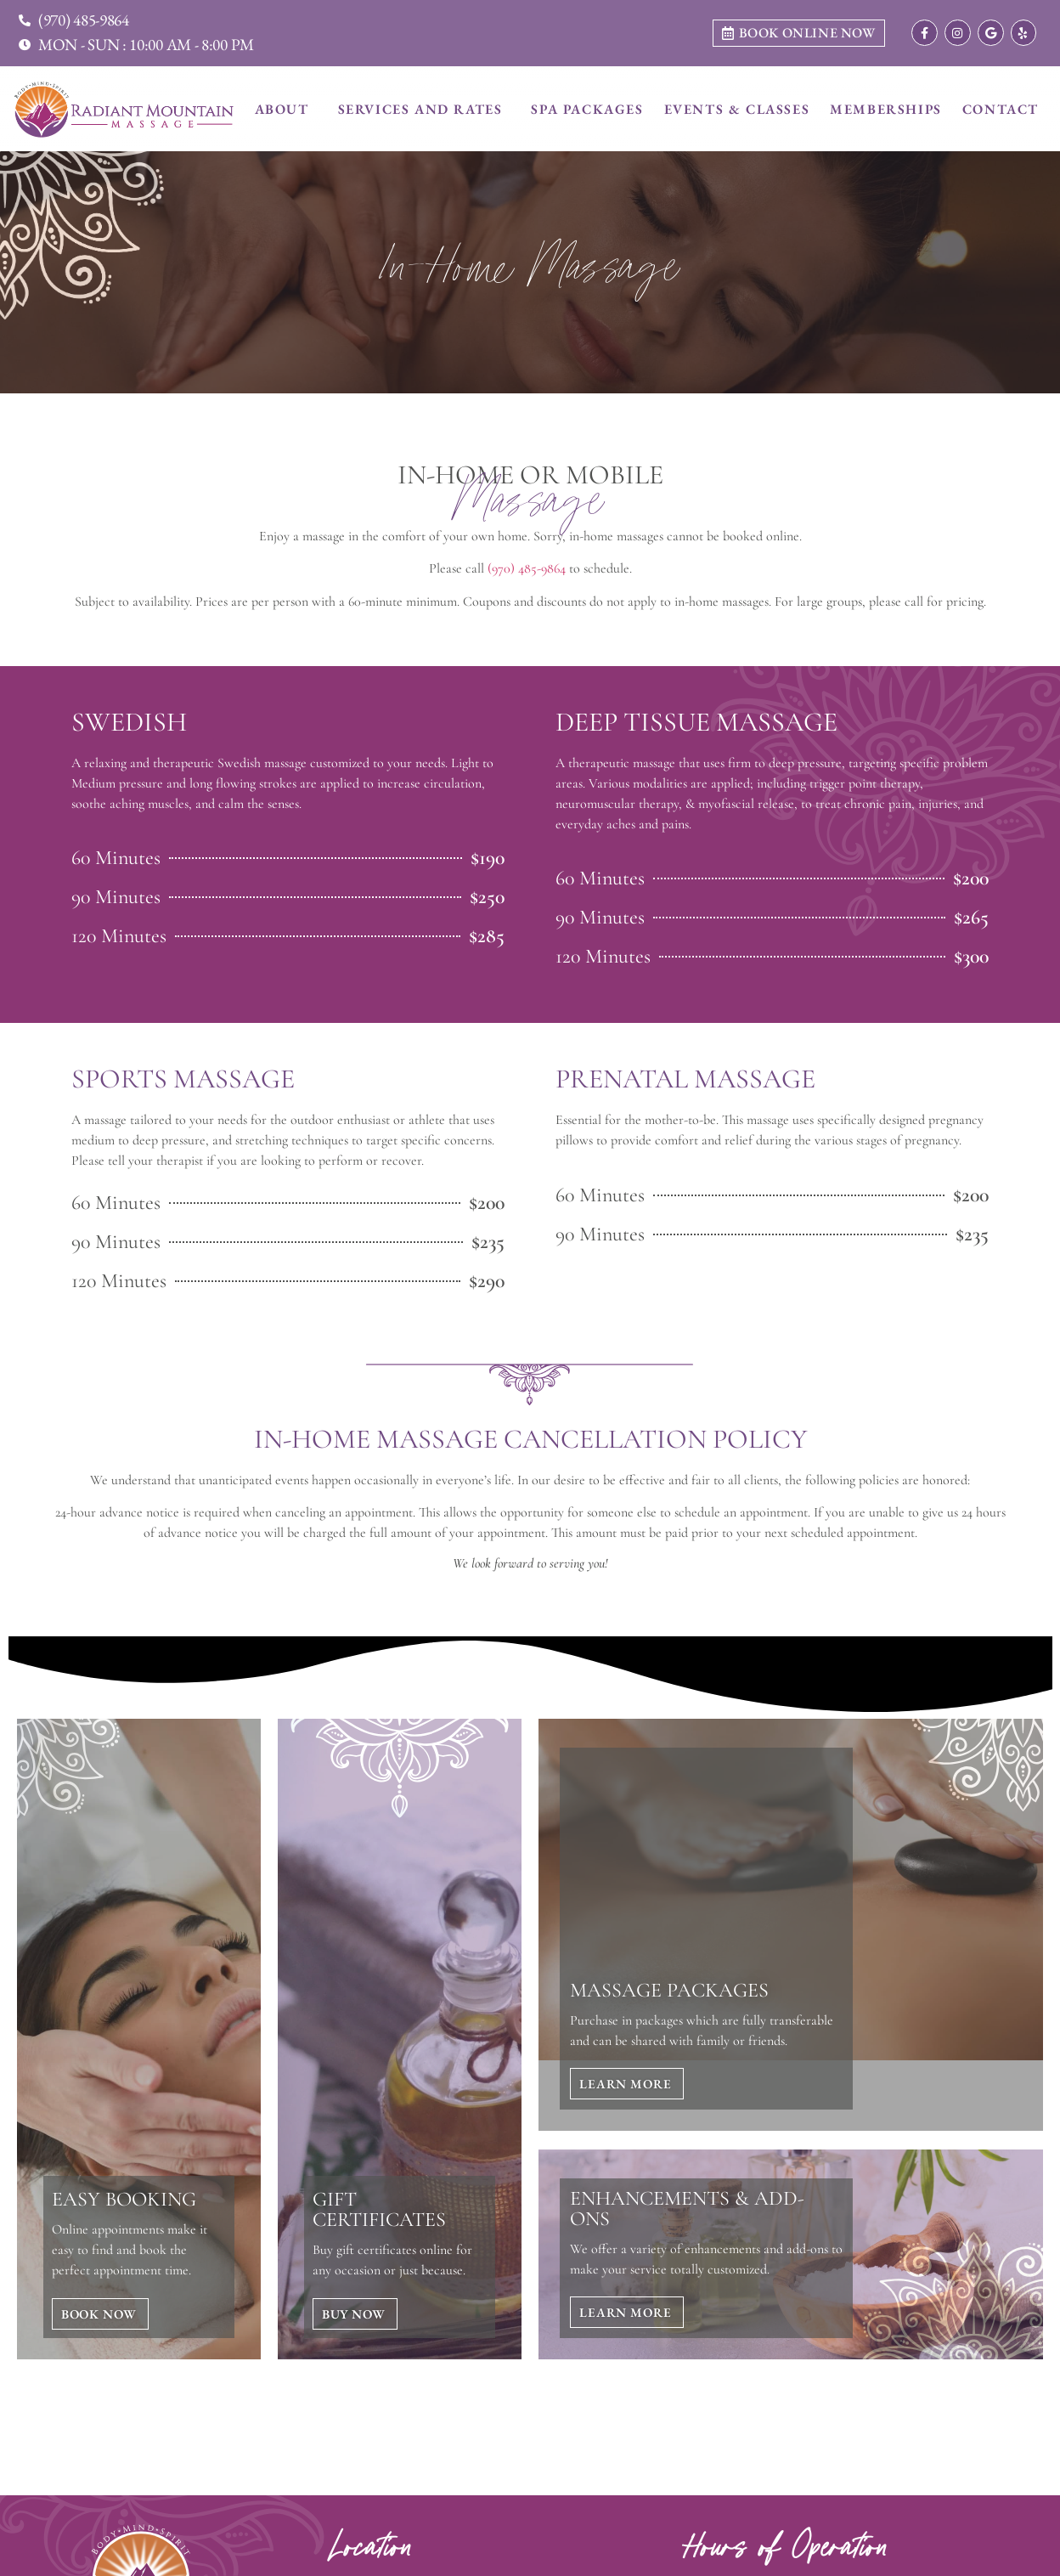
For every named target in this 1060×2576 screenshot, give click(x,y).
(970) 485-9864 (527, 568)
